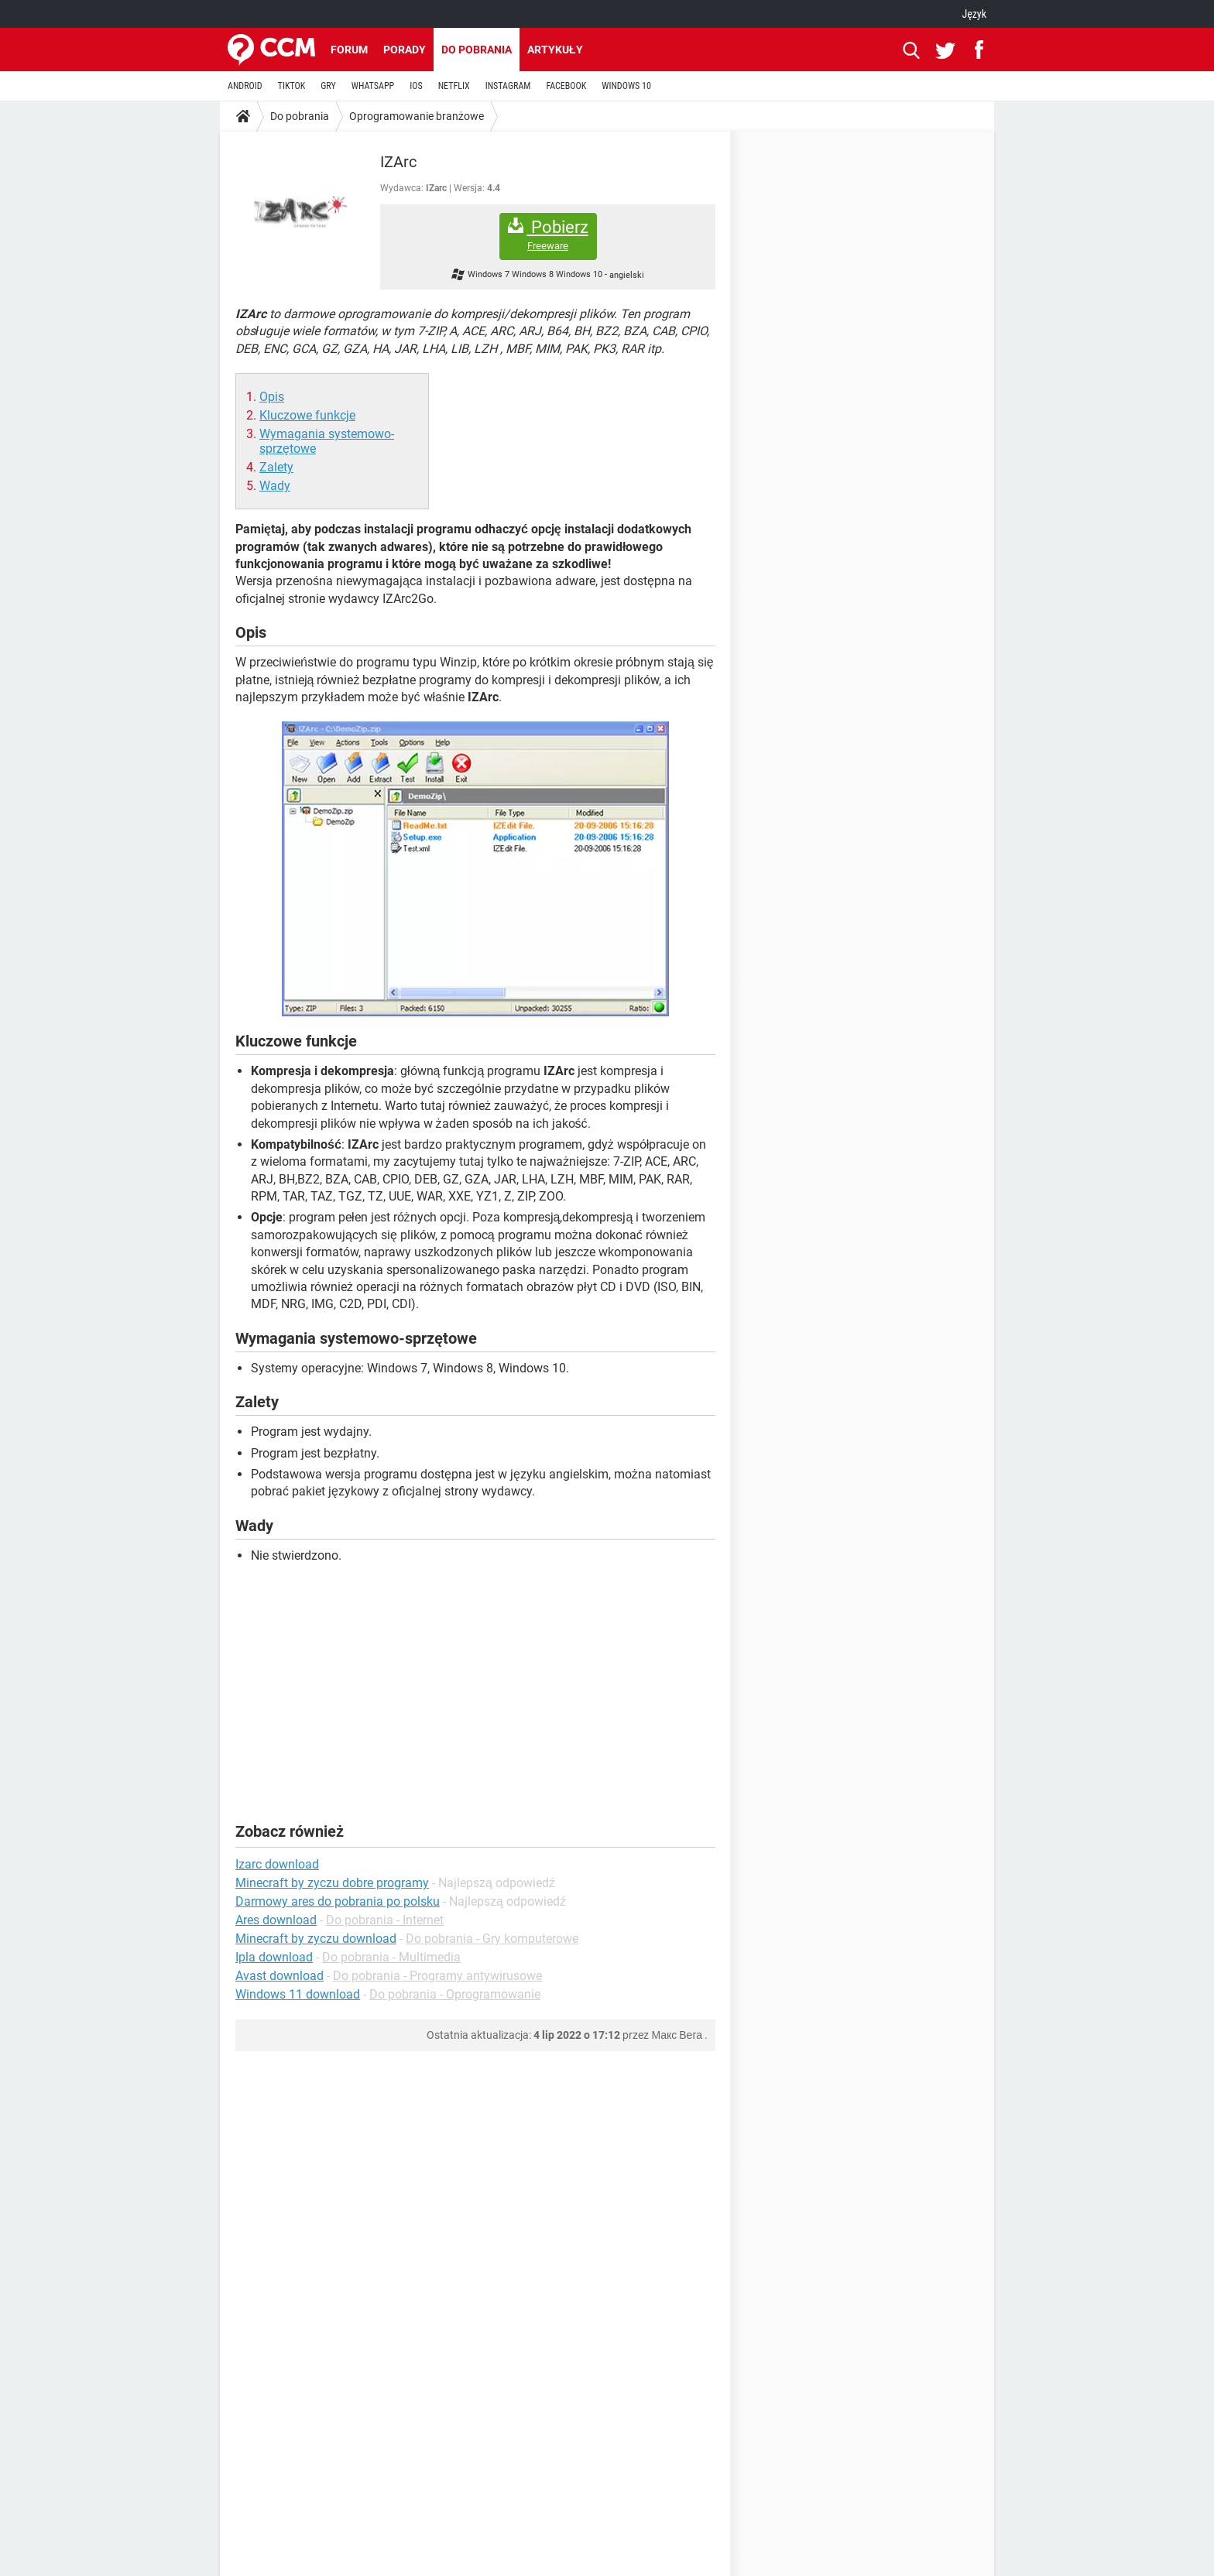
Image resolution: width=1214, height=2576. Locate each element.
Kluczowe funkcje (307, 415)
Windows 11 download (297, 1994)
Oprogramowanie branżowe (416, 116)
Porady (404, 49)
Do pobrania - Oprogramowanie (454, 1994)
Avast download (279, 1975)
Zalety (276, 467)
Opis (271, 396)
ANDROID (245, 85)
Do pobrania (476, 49)
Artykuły (555, 49)
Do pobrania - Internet (385, 1920)
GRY (328, 85)
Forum (349, 49)
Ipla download (274, 1957)
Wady (274, 485)
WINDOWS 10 (626, 85)
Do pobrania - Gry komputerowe (492, 1938)
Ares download (276, 1920)
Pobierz (548, 235)
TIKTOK (292, 85)
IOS (416, 85)
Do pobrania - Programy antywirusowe (437, 1975)
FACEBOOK (566, 85)
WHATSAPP (373, 85)
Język (974, 14)
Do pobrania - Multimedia (391, 1957)
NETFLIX (454, 85)
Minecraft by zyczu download (315, 1938)
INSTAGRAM (508, 85)
